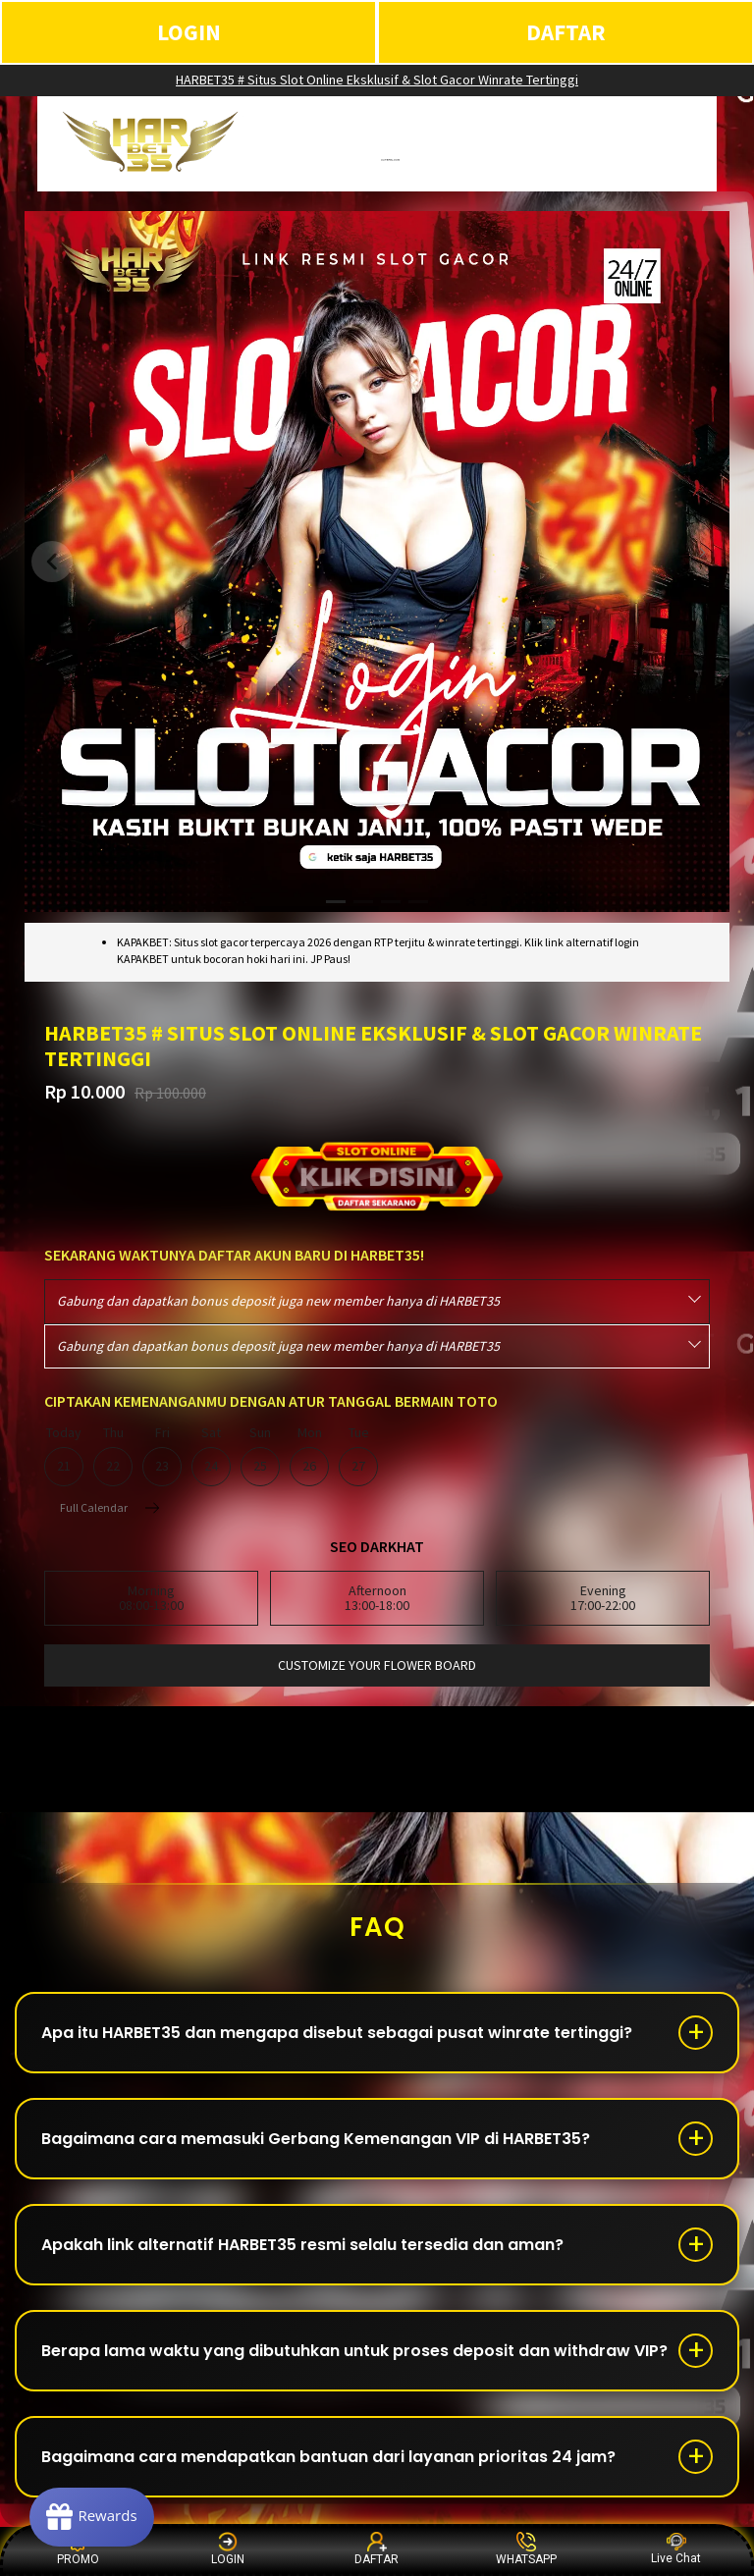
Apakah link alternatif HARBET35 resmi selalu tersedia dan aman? (302, 2244)
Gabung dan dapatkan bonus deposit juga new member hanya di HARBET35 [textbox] (278, 1301)
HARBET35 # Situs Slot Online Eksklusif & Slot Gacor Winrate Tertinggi (377, 79)
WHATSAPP (526, 2549)
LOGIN (189, 32)
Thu (113, 1455)
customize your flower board (377, 1665)
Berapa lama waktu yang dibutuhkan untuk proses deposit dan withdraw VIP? (354, 2350)
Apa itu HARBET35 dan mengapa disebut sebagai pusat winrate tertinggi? (336, 2032)
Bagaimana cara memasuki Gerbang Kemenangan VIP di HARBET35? (315, 2138)
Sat (211, 1455)
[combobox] (377, 1301)
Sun (260, 1455)
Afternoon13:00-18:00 (377, 1598)
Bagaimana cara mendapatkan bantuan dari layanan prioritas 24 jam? (328, 2456)
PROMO (78, 2549)
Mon (309, 1455)
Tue (358, 1455)
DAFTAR (566, 32)
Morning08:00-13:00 (151, 1598)
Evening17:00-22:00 (602, 1598)
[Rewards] (91, 2517)
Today (63, 1455)
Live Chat (676, 2549)
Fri (162, 1455)
